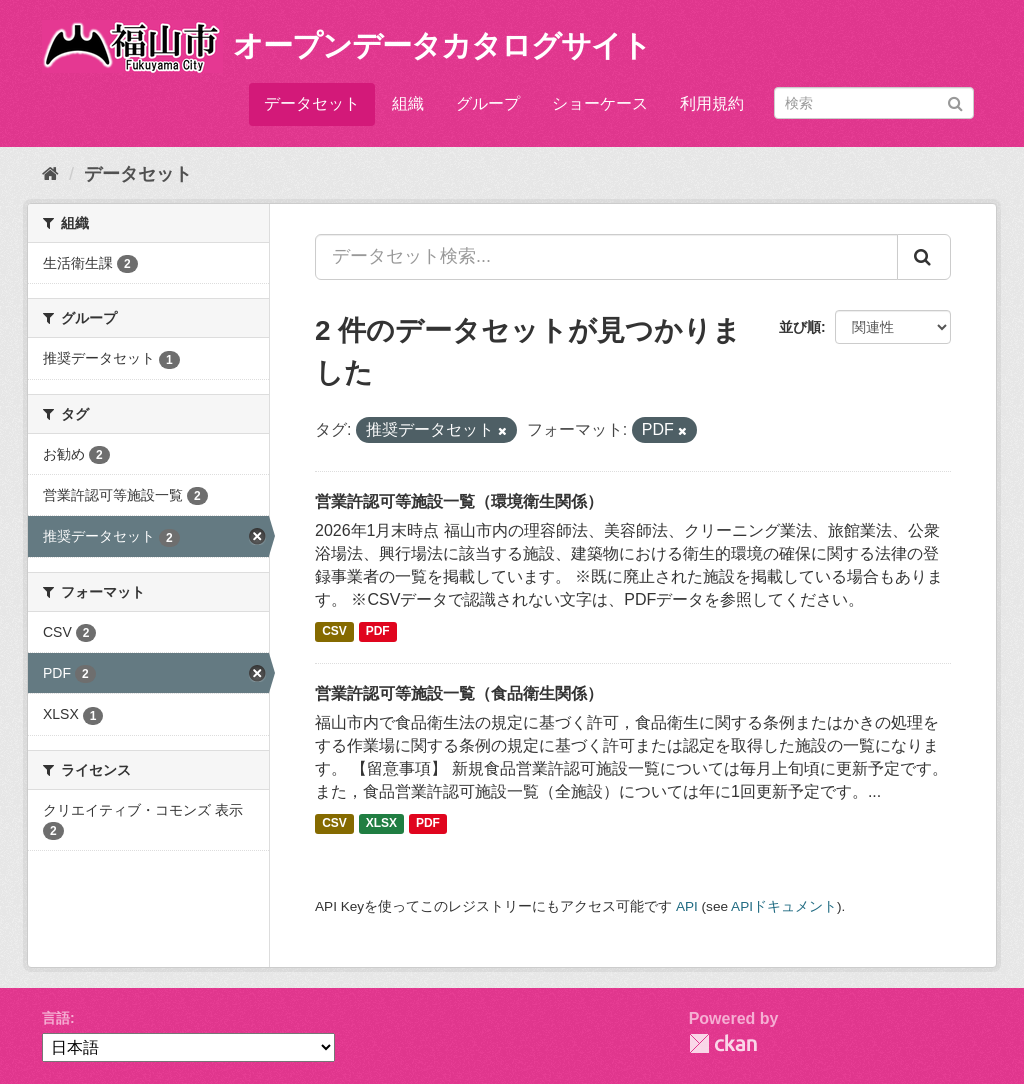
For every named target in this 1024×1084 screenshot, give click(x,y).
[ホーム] (50, 174)
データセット (312, 103)
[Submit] (955, 101)
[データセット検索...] (606, 257)
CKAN (723, 1043)
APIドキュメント (784, 906)
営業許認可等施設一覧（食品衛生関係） (459, 693)
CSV (334, 632)
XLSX (381, 824)
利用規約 (712, 103)
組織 (408, 103)
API (687, 906)
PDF (378, 632)
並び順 (800, 327)
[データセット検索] (874, 103)
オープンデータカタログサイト (442, 45)
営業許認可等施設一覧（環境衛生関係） (459, 501)
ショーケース (600, 103)
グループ (488, 103)
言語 (56, 1018)
